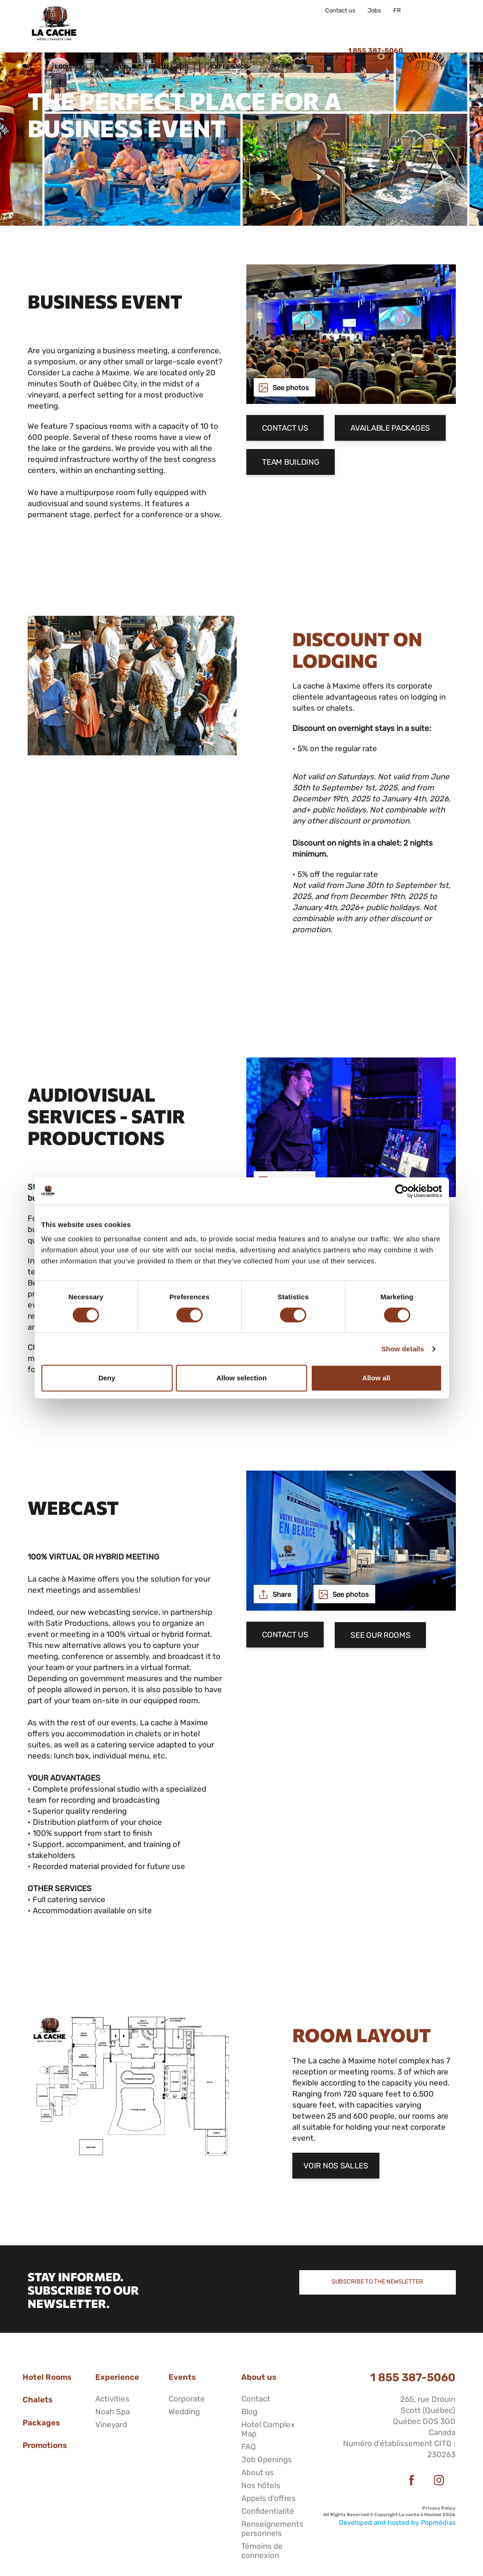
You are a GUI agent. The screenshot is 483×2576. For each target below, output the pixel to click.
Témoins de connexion (262, 2550)
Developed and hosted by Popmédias (397, 2522)
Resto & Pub (222, 26)
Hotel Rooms (47, 2377)
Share (282, 1594)
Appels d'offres (268, 2498)
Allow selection (241, 1378)
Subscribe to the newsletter (377, 2281)
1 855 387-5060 (412, 2377)
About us (258, 2377)
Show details (402, 1349)
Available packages (390, 427)
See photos (291, 388)
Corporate (187, 2398)
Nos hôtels (260, 2485)
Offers (335, 26)
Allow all (376, 1378)
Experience (282, 26)
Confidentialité (267, 2511)
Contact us (340, 10)
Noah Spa (112, 2411)
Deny (107, 1378)
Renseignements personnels (272, 2528)
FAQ (248, 2446)
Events (168, 26)
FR (397, 10)
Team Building (290, 462)
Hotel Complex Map (268, 2429)
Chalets (37, 2399)
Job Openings (266, 2459)
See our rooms (380, 1634)
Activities (112, 2398)
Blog (249, 2411)
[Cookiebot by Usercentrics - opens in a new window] (401, 1191)
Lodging (121, 26)
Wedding (184, 2411)
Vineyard (111, 2424)
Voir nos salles (335, 2165)
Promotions (45, 2445)
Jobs (374, 10)
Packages (41, 2422)
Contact (255, 2398)
